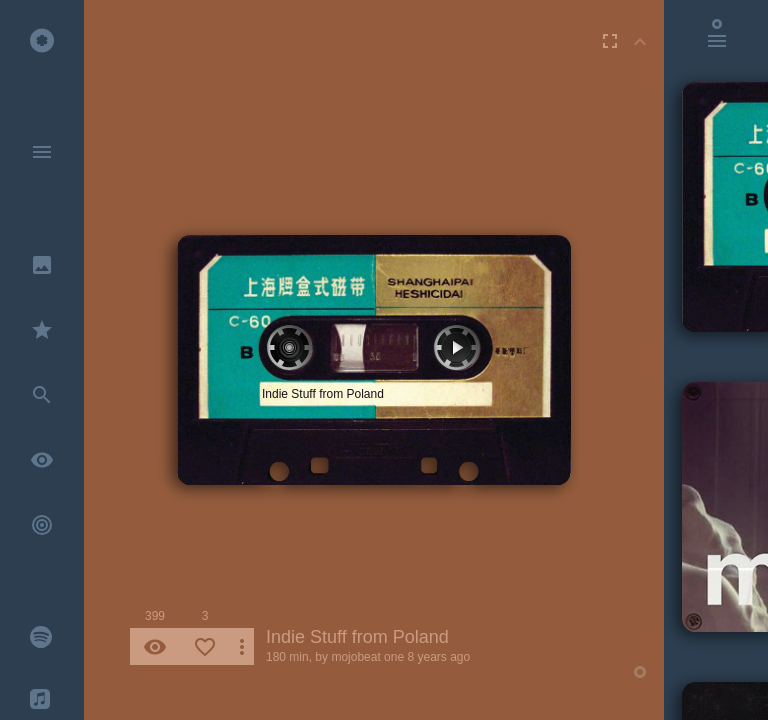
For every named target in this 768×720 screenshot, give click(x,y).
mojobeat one (367, 657)
